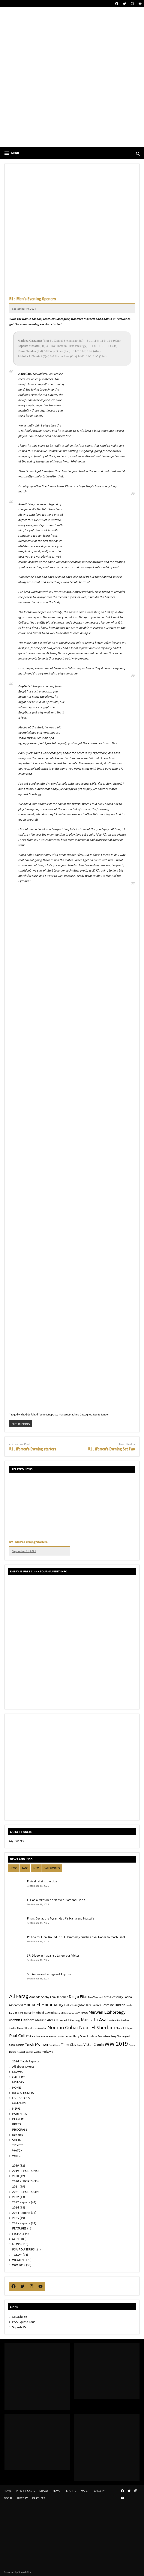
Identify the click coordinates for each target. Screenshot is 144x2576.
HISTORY (18, 2082)
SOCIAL (17, 2140)
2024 (15, 2207)
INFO (36, 1868)
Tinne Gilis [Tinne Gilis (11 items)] (68, 2044)
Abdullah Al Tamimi (35, 1414)
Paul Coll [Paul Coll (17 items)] (17, 2035)
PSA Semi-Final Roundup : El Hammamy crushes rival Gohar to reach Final (76, 1937)
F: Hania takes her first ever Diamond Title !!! (56, 1900)
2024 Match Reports (25, 2061)
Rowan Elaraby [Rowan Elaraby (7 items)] (56, 2036)
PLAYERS (18, 2119)
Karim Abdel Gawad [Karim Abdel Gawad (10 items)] (40, 2012)
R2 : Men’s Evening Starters (28, 1542)
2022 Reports (21, 2202)
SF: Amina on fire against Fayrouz (49, 1974)
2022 (15, 2197)
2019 (15, 2165)
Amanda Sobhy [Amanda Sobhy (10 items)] (39, 1997)
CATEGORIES (52, 1868)
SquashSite (19, 2316)
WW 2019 (18, 2265)
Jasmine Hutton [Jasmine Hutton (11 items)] (113, 2005)
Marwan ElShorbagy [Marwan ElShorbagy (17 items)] (106, 2012)
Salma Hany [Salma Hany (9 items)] (72, 2036)
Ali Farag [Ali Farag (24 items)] (18, 1996)
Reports (17, 2134)
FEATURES (19, 2228)
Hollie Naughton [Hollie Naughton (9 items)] (75, 2005)
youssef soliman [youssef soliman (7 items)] (25, 2051)
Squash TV (19, 2327)
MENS (16, 2239)
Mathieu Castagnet (80, 1414)
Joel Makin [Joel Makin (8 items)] (21, 2012)
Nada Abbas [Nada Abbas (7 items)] (115, 2020)
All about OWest (23, 2066)
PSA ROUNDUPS (23, 2249)
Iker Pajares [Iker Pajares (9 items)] (93, 2005)
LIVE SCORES (21, 2098)
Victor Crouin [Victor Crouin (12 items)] (93, 2044)
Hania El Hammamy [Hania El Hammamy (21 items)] (43, 2004)
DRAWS (17, 2071)
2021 (15, 2186)
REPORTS (70, 2490)
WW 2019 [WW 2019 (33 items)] (116, 2043)
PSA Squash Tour (23, 2322)
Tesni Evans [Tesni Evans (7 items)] (54, 2044)
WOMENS (19, 2260)
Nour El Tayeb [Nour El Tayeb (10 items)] (125, 2028)
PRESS (16, 2124)
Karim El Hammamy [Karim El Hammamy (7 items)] (64, 2012)
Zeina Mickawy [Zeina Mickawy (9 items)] (43, 2051)
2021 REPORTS (21, 1424)
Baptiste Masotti (58, 1414)
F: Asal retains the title (42, 1881)
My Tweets (16, 1841)
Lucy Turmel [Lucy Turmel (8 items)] (81, 2012)
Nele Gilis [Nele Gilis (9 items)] (23, 2028)
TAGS (25, 1868)
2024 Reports (21, 2212)
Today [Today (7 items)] (80, 2044)
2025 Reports (21, 2223)
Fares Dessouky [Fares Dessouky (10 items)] (112, 1997)
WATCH (17, 2150)
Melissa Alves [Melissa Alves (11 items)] (45, 2020)
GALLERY (18, 2077)
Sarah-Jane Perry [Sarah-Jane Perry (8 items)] (107, 2036)
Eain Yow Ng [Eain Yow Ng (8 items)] (95, 1997)
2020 (15, 2176)
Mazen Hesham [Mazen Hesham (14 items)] (21, 2019)
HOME (16, 2087)
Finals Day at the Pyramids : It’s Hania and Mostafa (60, 1918)
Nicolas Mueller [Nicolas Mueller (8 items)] (38, 2028)
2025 (15, 2218)
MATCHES (19, 2103)
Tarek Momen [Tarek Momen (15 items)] (36, 2044)
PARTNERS (19, 2113)
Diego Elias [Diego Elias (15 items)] (78, 1996)
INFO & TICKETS (23, 2092)
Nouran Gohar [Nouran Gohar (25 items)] (62, 2027)
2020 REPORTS (22, 2181)
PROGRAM (19, 2129)
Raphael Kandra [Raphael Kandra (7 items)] (40, 2036)
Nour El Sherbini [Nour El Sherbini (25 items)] (97, 2027)
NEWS (13, 1868)
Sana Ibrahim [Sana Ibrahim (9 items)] (88, 2036)
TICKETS (17, 2145)
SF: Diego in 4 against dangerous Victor (53, 1955)
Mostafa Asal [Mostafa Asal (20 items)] (94, 2019)
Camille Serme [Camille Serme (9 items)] (59, 1997)
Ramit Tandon (101, 1414)
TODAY (17, 2254)
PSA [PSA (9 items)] (28, 2036)
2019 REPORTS (22, 2170)
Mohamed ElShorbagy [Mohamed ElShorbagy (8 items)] (68, 2020)
